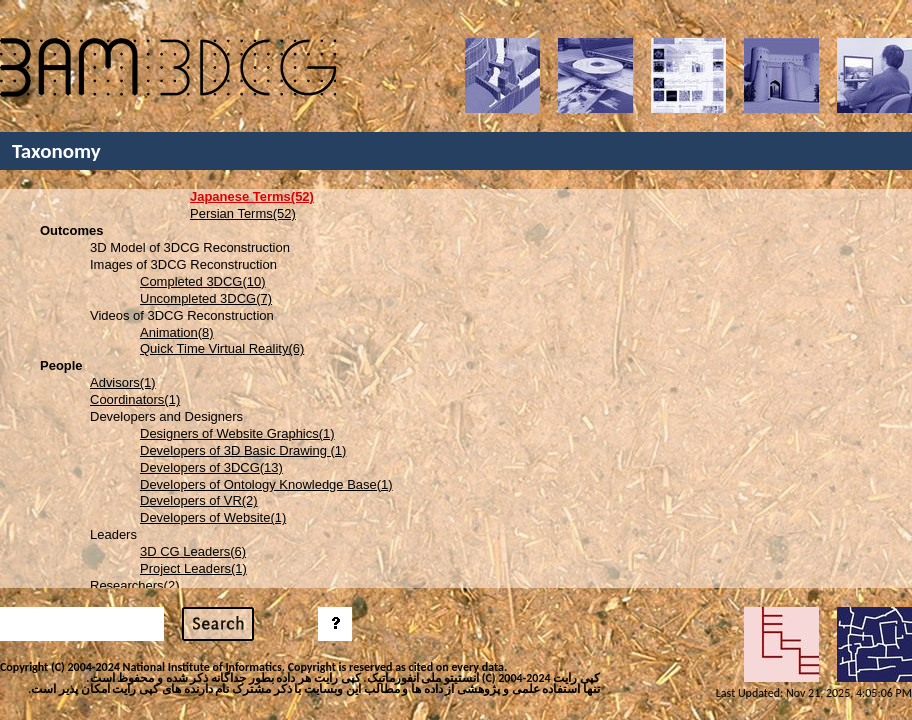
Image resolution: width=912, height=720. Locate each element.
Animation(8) (177, 332)
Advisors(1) (123, 382)
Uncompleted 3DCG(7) (206, 298)
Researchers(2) (134, 585)
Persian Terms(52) (243, 213)
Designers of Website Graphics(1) (237, 433)
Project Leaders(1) (193, 568)
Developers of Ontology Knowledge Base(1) (266, 484)
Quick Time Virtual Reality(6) (222, 348)
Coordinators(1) (135, 399)
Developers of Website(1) (213, 517)
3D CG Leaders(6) (193, 551)
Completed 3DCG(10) (203, 281)
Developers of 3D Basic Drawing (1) (243, 450)
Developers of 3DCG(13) (211, 467)
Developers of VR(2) (199, 500)
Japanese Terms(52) (252, 196)
